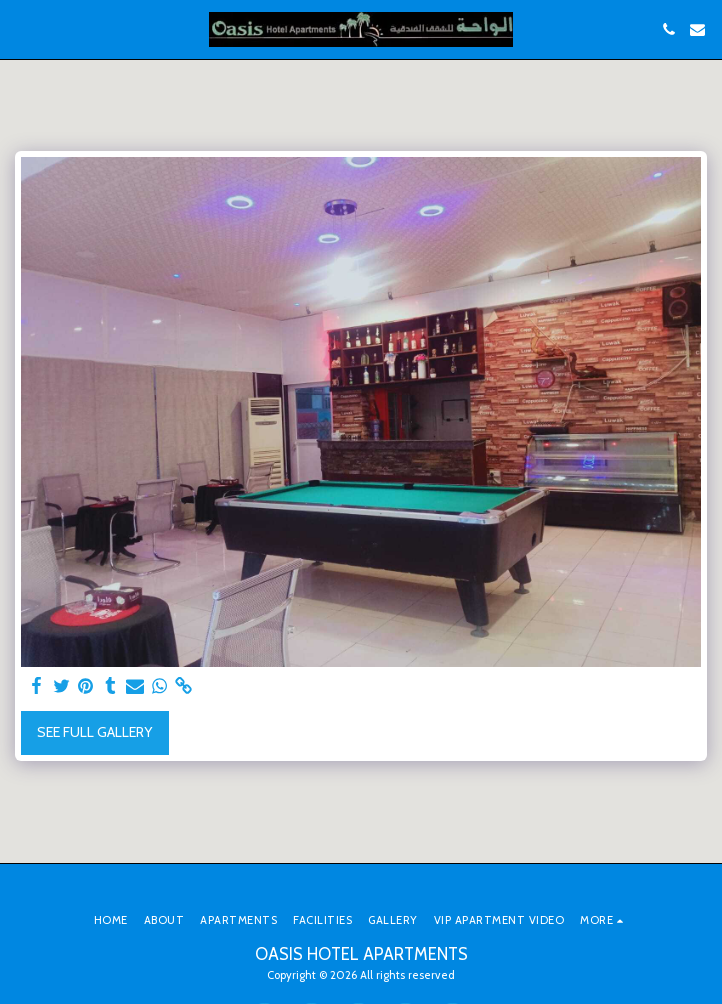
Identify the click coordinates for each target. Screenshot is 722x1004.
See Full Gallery (94, 732)
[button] (22, 29)
